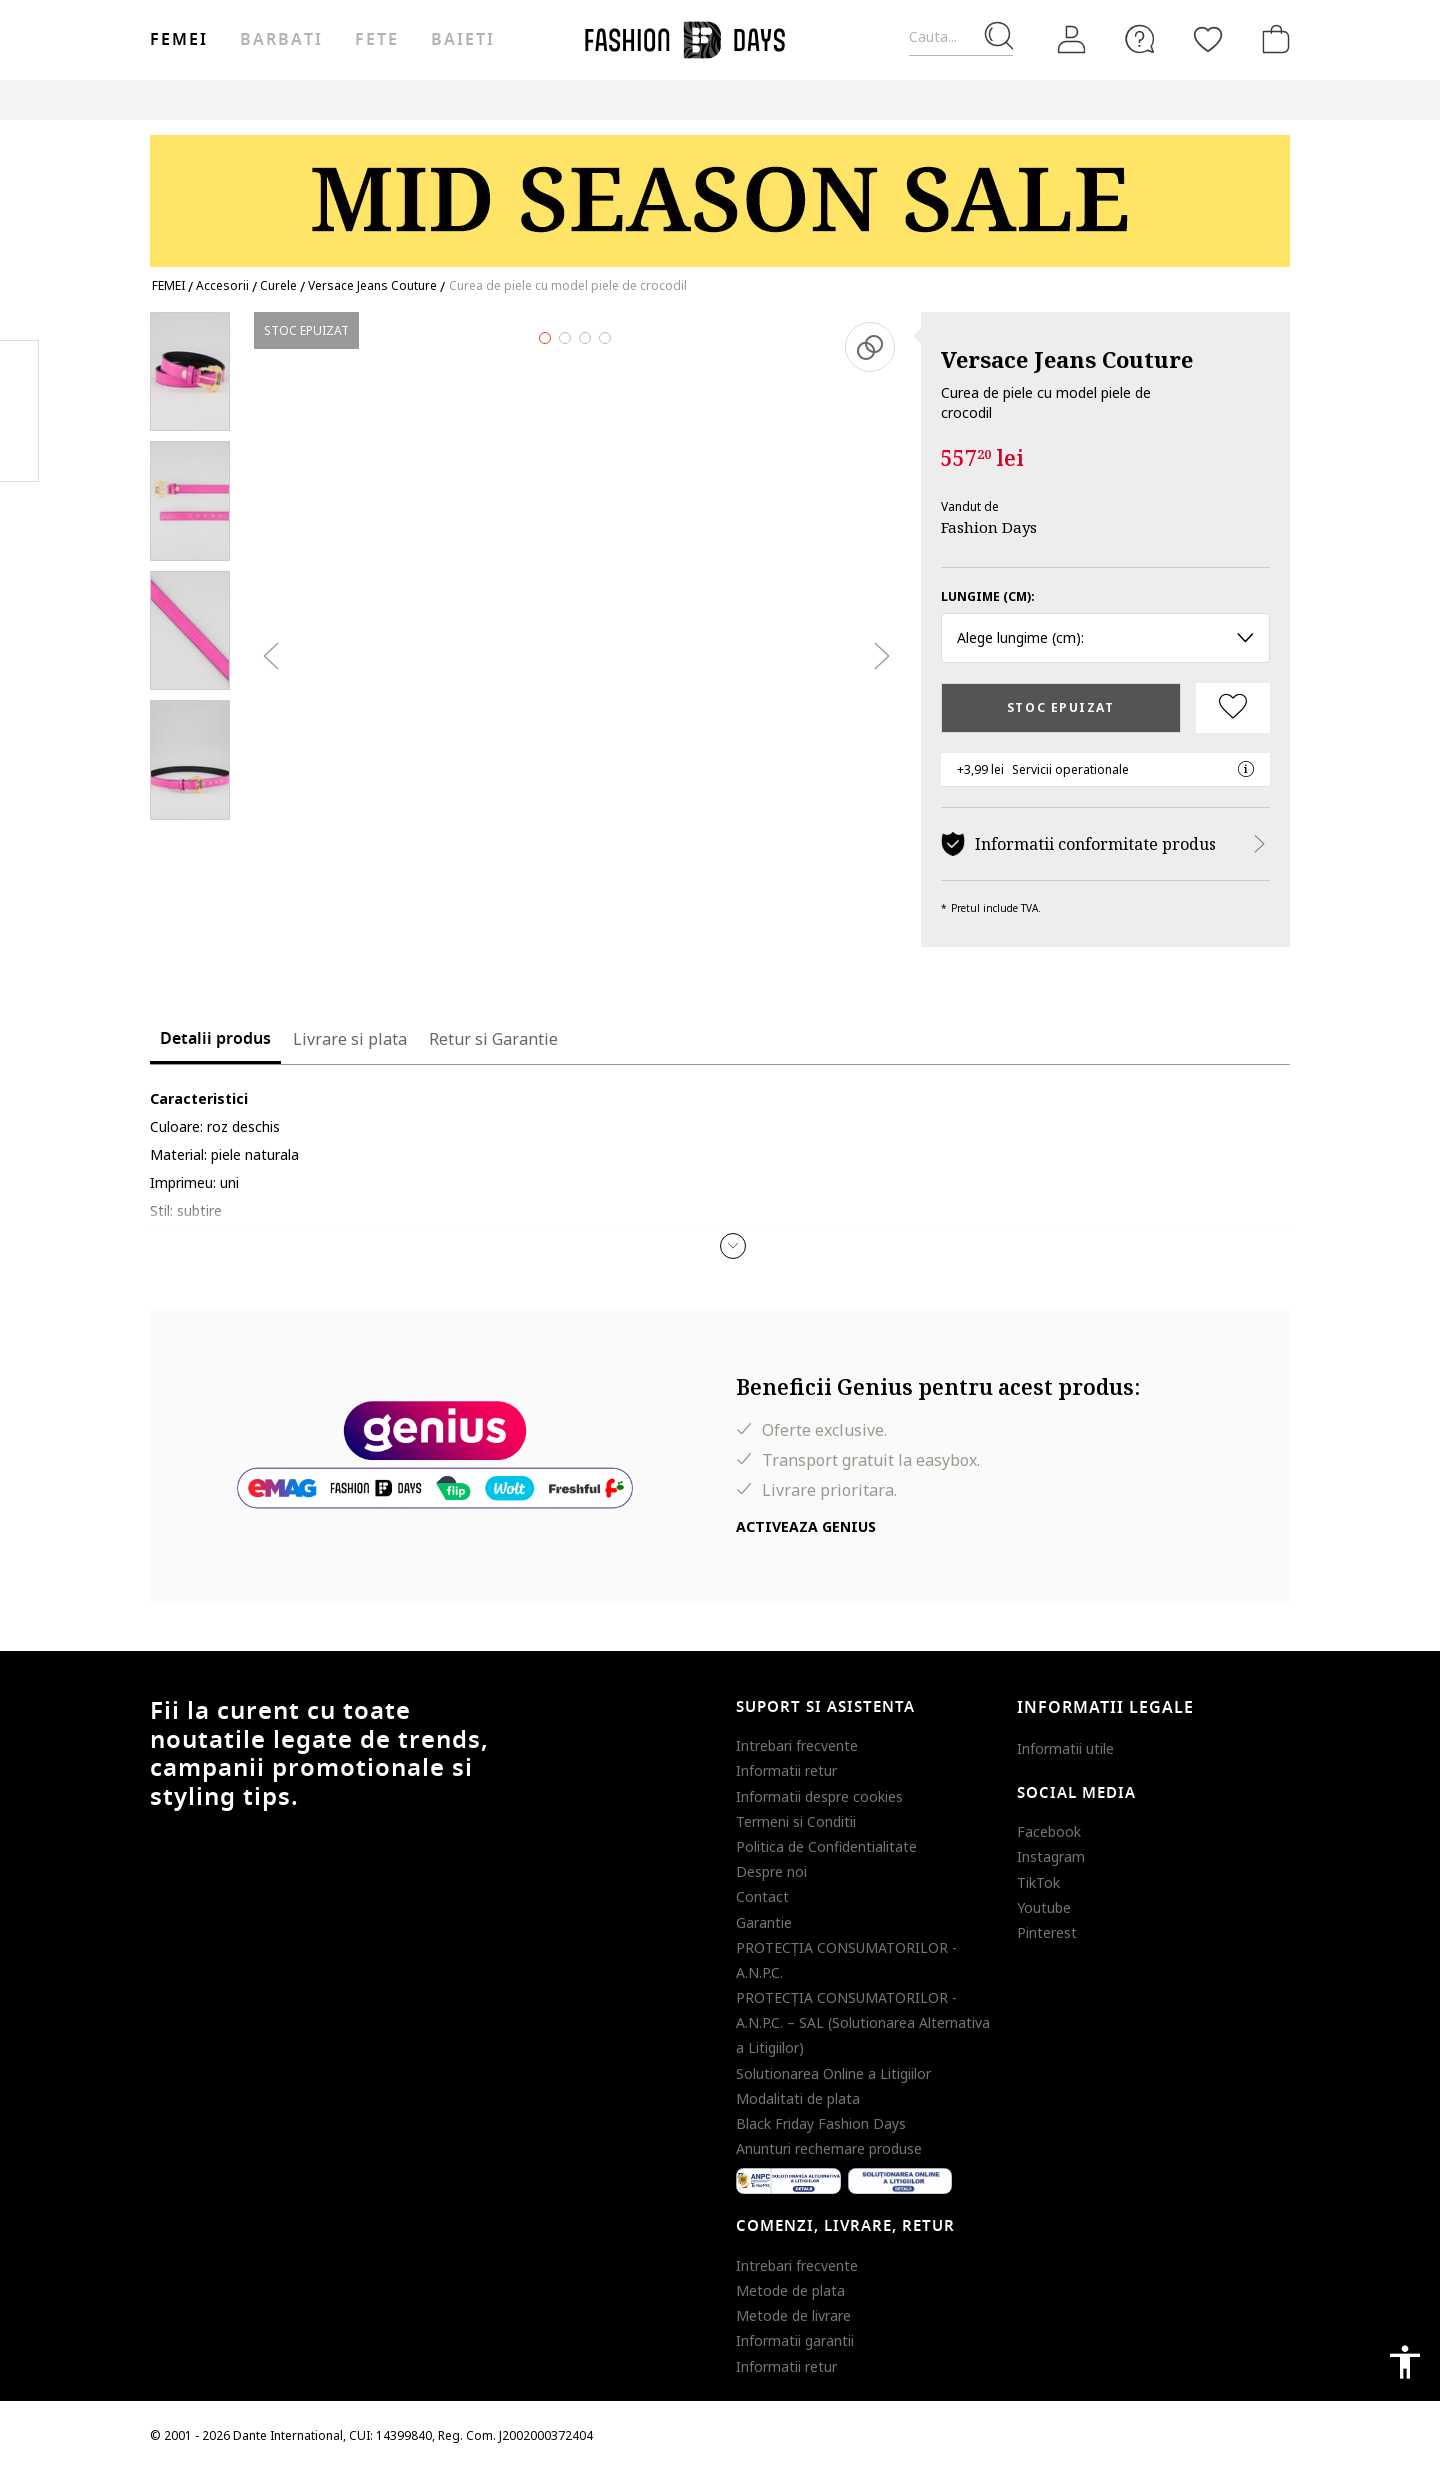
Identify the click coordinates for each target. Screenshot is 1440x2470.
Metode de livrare (793, 2315)
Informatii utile (1065, 1748)
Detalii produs (215, 1039)
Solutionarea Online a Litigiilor (833, 2073)
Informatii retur (786, 1770)
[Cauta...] (961, 37)
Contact (762, 1896)
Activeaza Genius (806, 1526)
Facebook (1049, 1831)
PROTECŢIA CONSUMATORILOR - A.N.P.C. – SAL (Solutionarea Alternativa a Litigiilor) (863, 2022)
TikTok (1038, 1882)
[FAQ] (1140, 39)
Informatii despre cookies (819, 1796)
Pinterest (1047, 1932)
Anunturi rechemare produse (829, 2148)
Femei (179, 40)
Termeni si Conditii (796, 1821)
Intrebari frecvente (797, 1745)
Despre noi (771, 1871)
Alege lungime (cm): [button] (1105, 637)
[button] (733, 1246)
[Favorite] (1208, 39)
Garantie (764, 1922)
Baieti (463, 40)
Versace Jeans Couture (1067, 359)
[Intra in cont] (1072, 40)
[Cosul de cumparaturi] (1272, 39)
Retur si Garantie (493, 1039)
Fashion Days (989, 527)
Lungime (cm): (988, 596)
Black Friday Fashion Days (821, 2123)
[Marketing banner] (720, 191)
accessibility (1405, 2362)
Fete (377, 40)
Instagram (1051, 1856)
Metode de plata (790, 2290)
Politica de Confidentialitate (826, 1846)
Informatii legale (1105, 1708)
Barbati (281, 40)
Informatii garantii (795, 2340)
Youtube (1044, 1907)
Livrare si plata (350, 1039)
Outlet (979, 99)
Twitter (19, 451)
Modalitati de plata (798, 2098)
